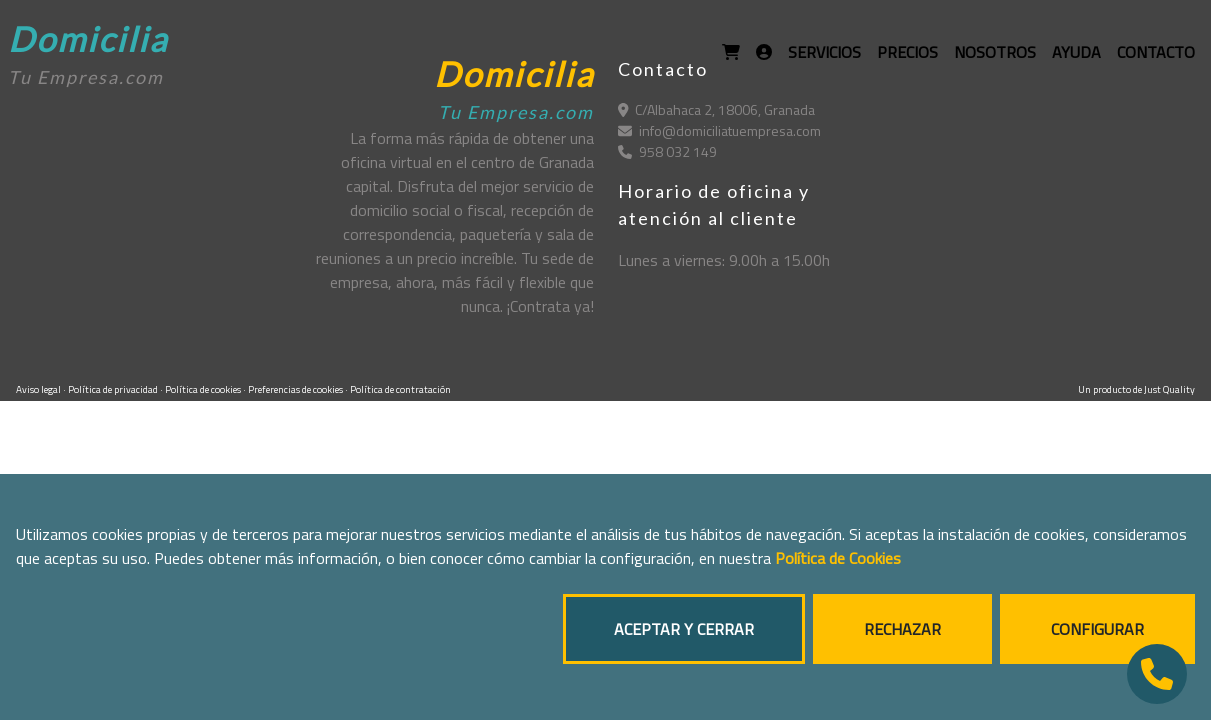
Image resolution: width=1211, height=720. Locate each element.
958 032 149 (667, 151)
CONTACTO (1156, 52)
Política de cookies (204, 389)
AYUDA (1076, 52)
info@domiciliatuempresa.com (719, 130)
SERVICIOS (824, 52)
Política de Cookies (838, 558)
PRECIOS (907, 52)
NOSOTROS (995, 52)
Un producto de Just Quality (1136, 389)
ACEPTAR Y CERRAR (684, 629)
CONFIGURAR (1097, 629)
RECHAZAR (902, 629)
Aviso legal (39, 389)
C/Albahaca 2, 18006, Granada (717, 109)
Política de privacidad (114, 389)
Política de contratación (400, 389)
